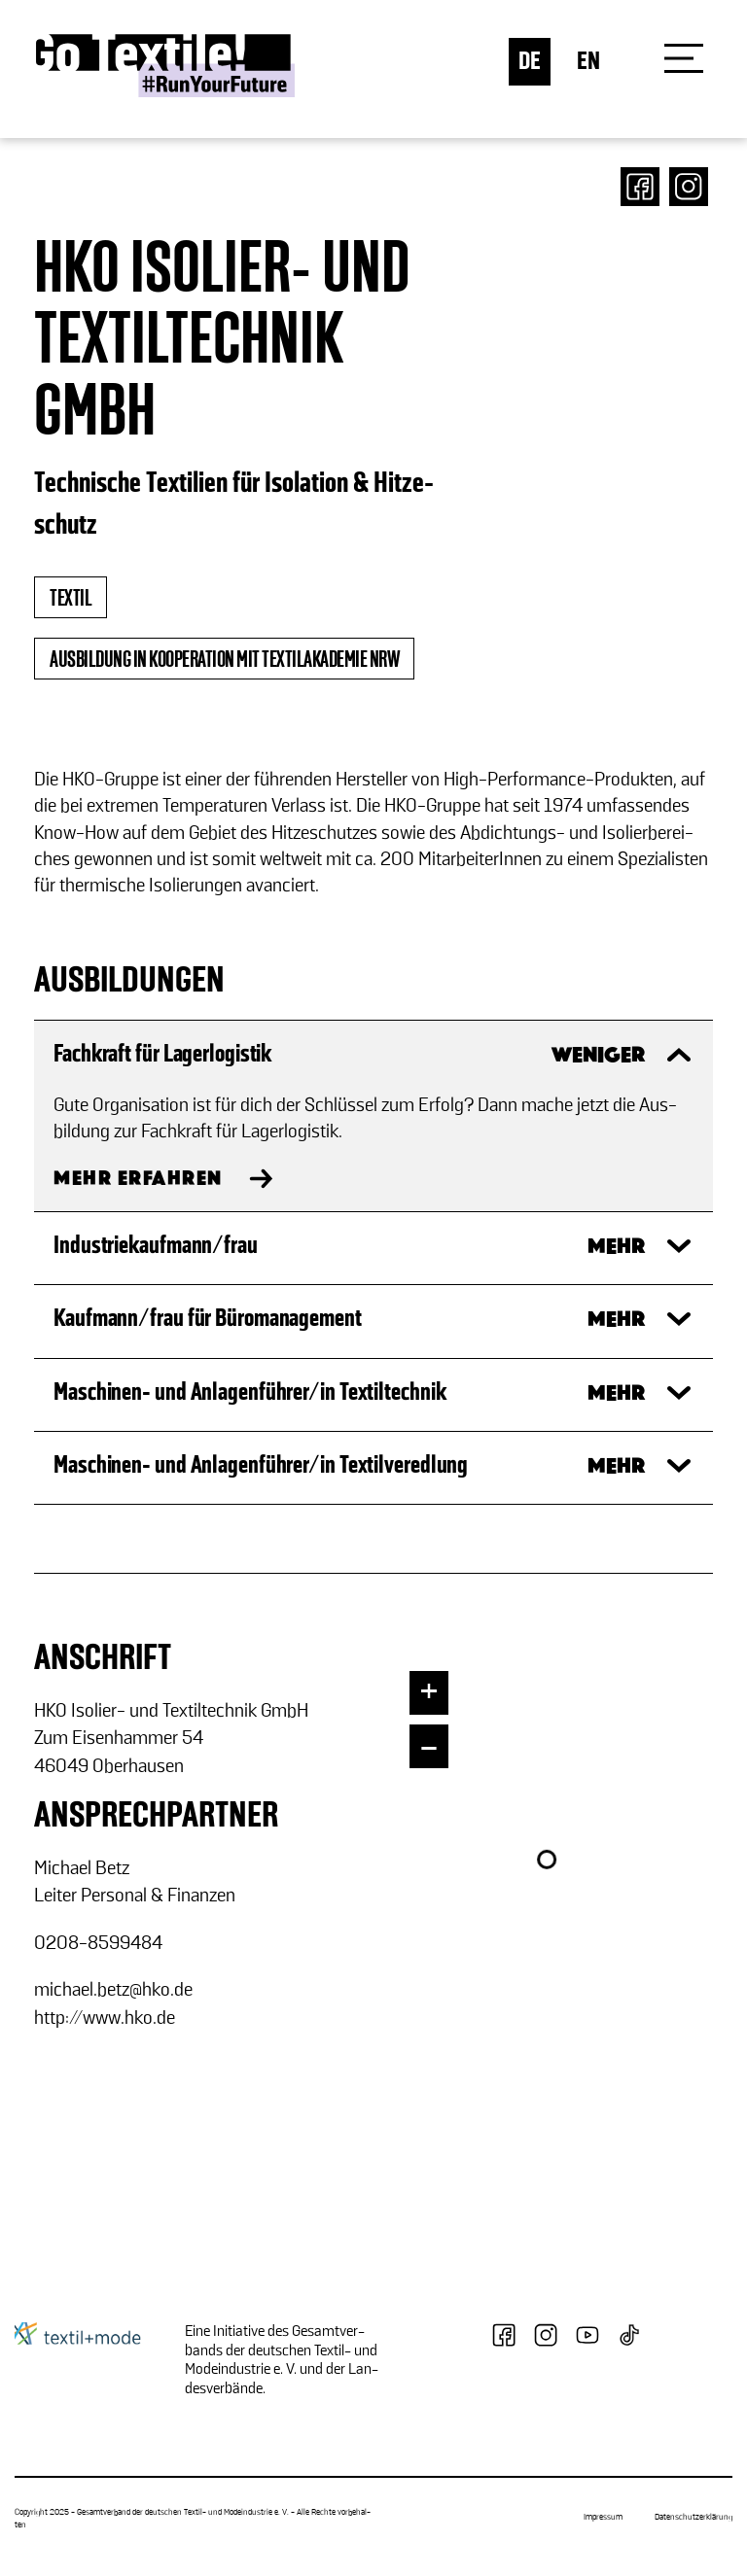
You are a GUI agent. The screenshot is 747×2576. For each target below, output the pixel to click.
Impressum (603, 2518)
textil (70, 598)
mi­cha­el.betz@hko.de (113, 1990)
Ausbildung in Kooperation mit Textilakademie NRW (224, 660)
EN (588, 62)
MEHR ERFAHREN (138, 1179)
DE (529, 62)
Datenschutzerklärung (693, 2518)
